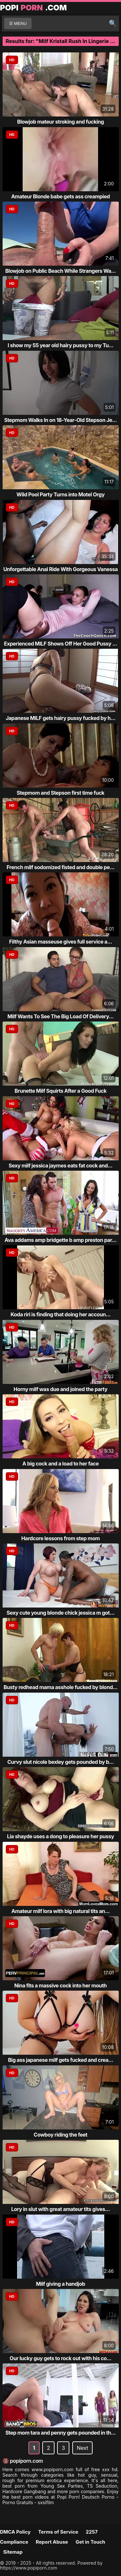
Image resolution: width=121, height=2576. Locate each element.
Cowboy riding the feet (60, 2134)
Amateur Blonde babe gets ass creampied (60, 196)
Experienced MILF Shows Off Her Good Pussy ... (60, 643)
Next (82, 2448)
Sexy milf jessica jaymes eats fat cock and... (61, 1165)
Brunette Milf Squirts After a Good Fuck (60, 1091)
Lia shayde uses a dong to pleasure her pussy (60, 1836)
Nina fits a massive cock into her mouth (60, 1985)
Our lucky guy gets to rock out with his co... (60, 2358)
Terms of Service (58, 2532)
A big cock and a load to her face (60, 1463)
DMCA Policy (15, 2532)
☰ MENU (18, 23)
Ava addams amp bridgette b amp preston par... (60, 1240)
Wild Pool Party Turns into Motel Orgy (60, 494)
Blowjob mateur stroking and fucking (60, 121)
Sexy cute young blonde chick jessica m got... (60, 1612)
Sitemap (13, 2552)
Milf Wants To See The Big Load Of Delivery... (60, 1016)
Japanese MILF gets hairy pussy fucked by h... (61, 718)
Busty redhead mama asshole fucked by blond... (60, 1687)
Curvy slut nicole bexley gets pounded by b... (60, 1762)
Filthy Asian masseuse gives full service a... (60, 941)
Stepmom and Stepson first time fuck (61, 793)
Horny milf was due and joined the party (60, 1389)
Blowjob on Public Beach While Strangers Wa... (60, 271)
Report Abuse (52, 2542)
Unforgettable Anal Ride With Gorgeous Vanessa (60, 569)
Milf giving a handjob (60, 2284)
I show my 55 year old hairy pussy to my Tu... (61, 345)
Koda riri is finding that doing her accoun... (61, 1314)
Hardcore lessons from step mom (60, 1538)
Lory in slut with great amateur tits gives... (60, 2209)
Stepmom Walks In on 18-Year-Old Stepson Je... (60, 420)
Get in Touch (90, 2542)
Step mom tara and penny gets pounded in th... (60, 2432)
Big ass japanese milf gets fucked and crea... (60, 2060)
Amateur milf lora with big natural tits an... (60, 1911)
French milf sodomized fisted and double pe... (61, 867)
